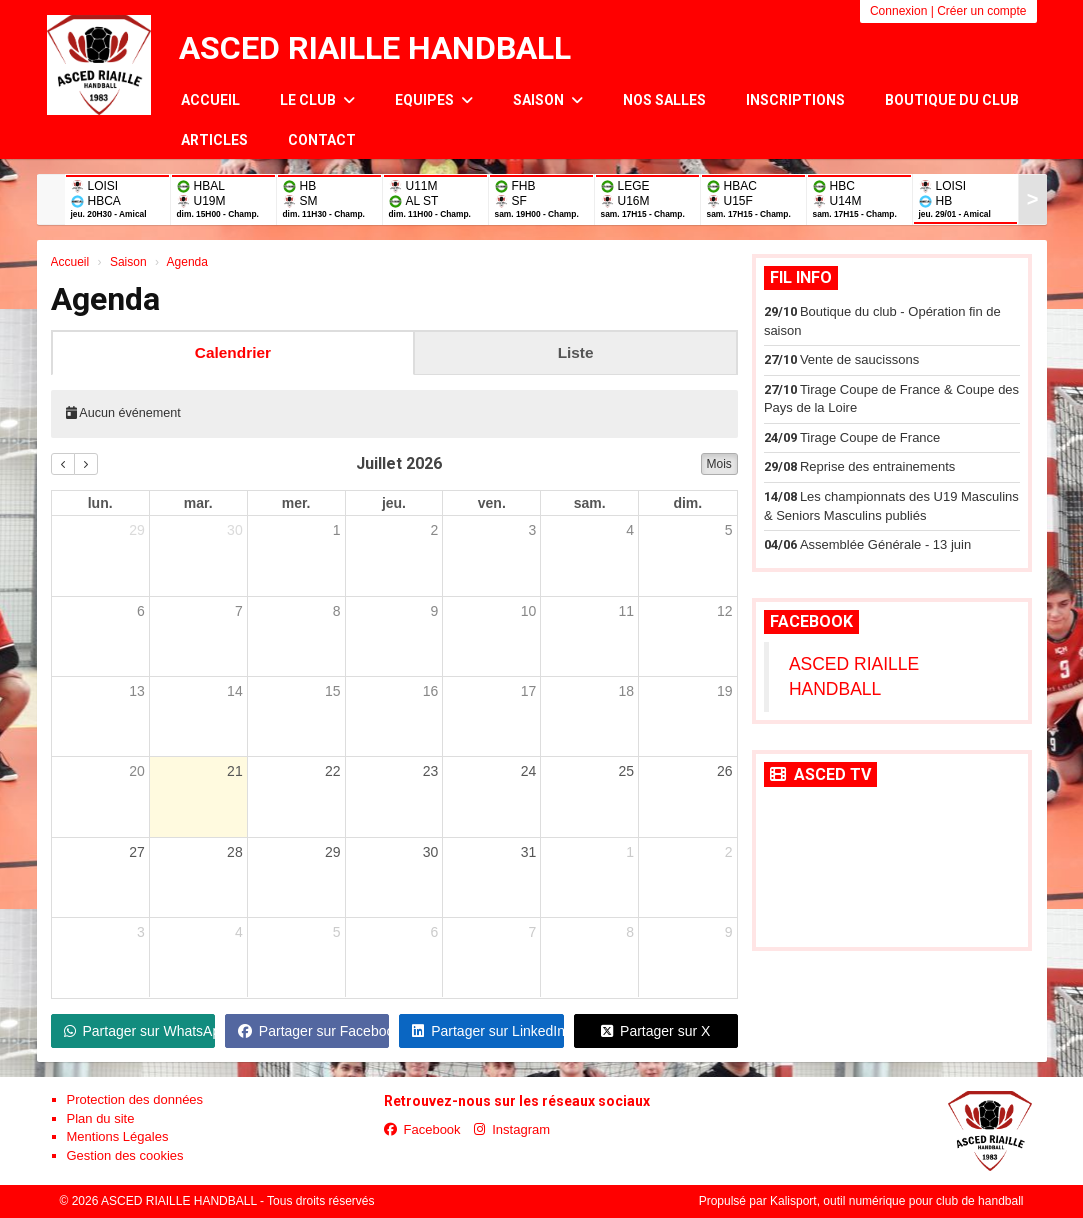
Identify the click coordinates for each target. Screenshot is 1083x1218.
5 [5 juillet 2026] (729, 530)
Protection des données (135, 1099)
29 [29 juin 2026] (137, 530)
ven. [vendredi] (492, 503)
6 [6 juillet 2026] (141, 611)
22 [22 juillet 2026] (333, 771)
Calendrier (233, 352)
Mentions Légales (118, 1136)
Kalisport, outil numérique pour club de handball (897, 1201)
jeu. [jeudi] (394, 503)
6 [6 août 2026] (435, 932)
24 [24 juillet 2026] (529, 771)
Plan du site (101, 1118)
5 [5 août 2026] (337, 932)
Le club (317, 100)
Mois (719, 464)
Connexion (898, 11)
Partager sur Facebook (313, 1031)
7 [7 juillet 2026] (239, 611)
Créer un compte (981, 11)
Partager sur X (655, 1031)
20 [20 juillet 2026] (137, 771)
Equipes (434, 100)
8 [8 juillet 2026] (337, 611)
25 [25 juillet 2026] (626, 771)
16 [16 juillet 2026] (431, 691)
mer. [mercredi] (296, 503)
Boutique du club (952, 100)
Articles (214, 140)
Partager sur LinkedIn (487, 1031)
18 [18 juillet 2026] (626, 691)
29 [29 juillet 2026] (333, 852)
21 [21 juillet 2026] (235, 771)
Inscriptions (795, 100)
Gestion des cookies (125, 1155)
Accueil (210, 100)
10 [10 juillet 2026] (529, 611)
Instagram (512, 1129)
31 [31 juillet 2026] (529, 852)
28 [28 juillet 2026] (235, 852)
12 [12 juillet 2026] (725, 611)
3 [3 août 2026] (141, 932)
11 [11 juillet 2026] (626, 611)
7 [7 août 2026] (532, 932)
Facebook (811, 621)
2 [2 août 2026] (729, 852)
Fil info (801, 277)
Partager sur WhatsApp (139, 1031)
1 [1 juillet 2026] (337, 530)
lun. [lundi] (100, 503)
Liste (576, 352)
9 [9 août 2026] (729, 932)
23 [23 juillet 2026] (431, 771)
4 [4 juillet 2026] (630, 530)
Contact (322, 140)
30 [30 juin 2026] (235, 530)
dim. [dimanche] (687, 503)
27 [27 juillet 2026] (137, 852)
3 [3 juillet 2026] (532, 530)
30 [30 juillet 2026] (431, 852)
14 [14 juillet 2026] (235, 691)
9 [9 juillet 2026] (435, 611)
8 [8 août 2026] (630, 932)
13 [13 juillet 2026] (137, 691)
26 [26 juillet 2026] (725, 771)
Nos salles (664, 100)
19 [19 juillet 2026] (725, 691)
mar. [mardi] (198, 503)
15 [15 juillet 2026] (333, 691)
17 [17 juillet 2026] (529, 691)
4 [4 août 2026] (239, 932)
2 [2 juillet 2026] (435, 530)
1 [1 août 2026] (630, 852)
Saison (548, 100)
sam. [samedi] (590, 503)
